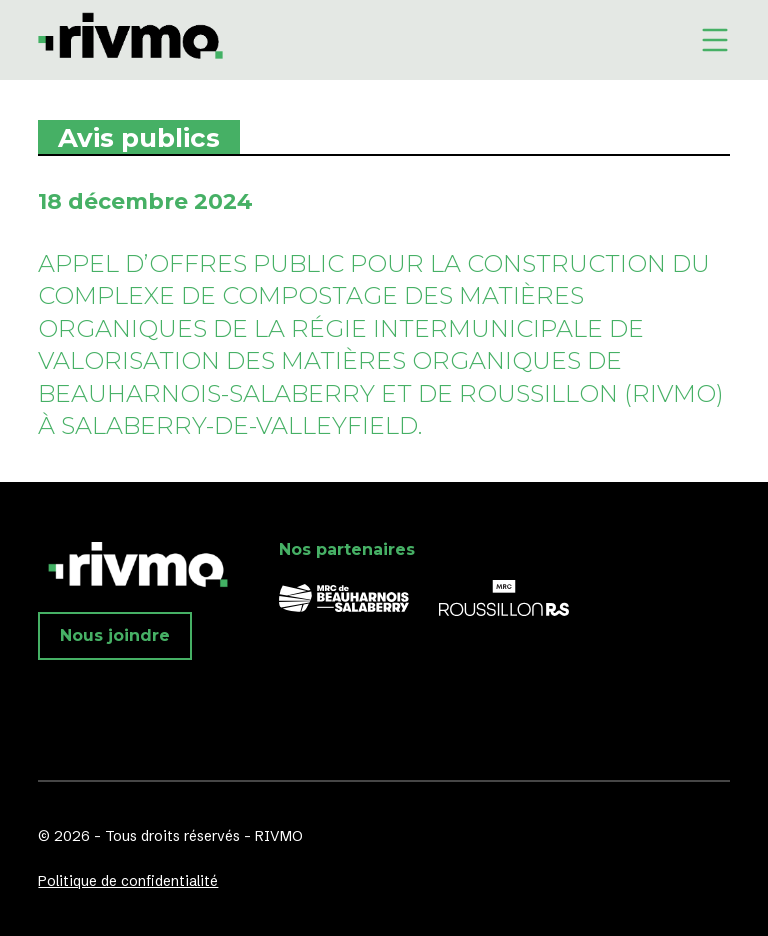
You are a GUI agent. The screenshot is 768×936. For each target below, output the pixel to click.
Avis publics (139, 138)
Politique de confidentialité (128, 881)
